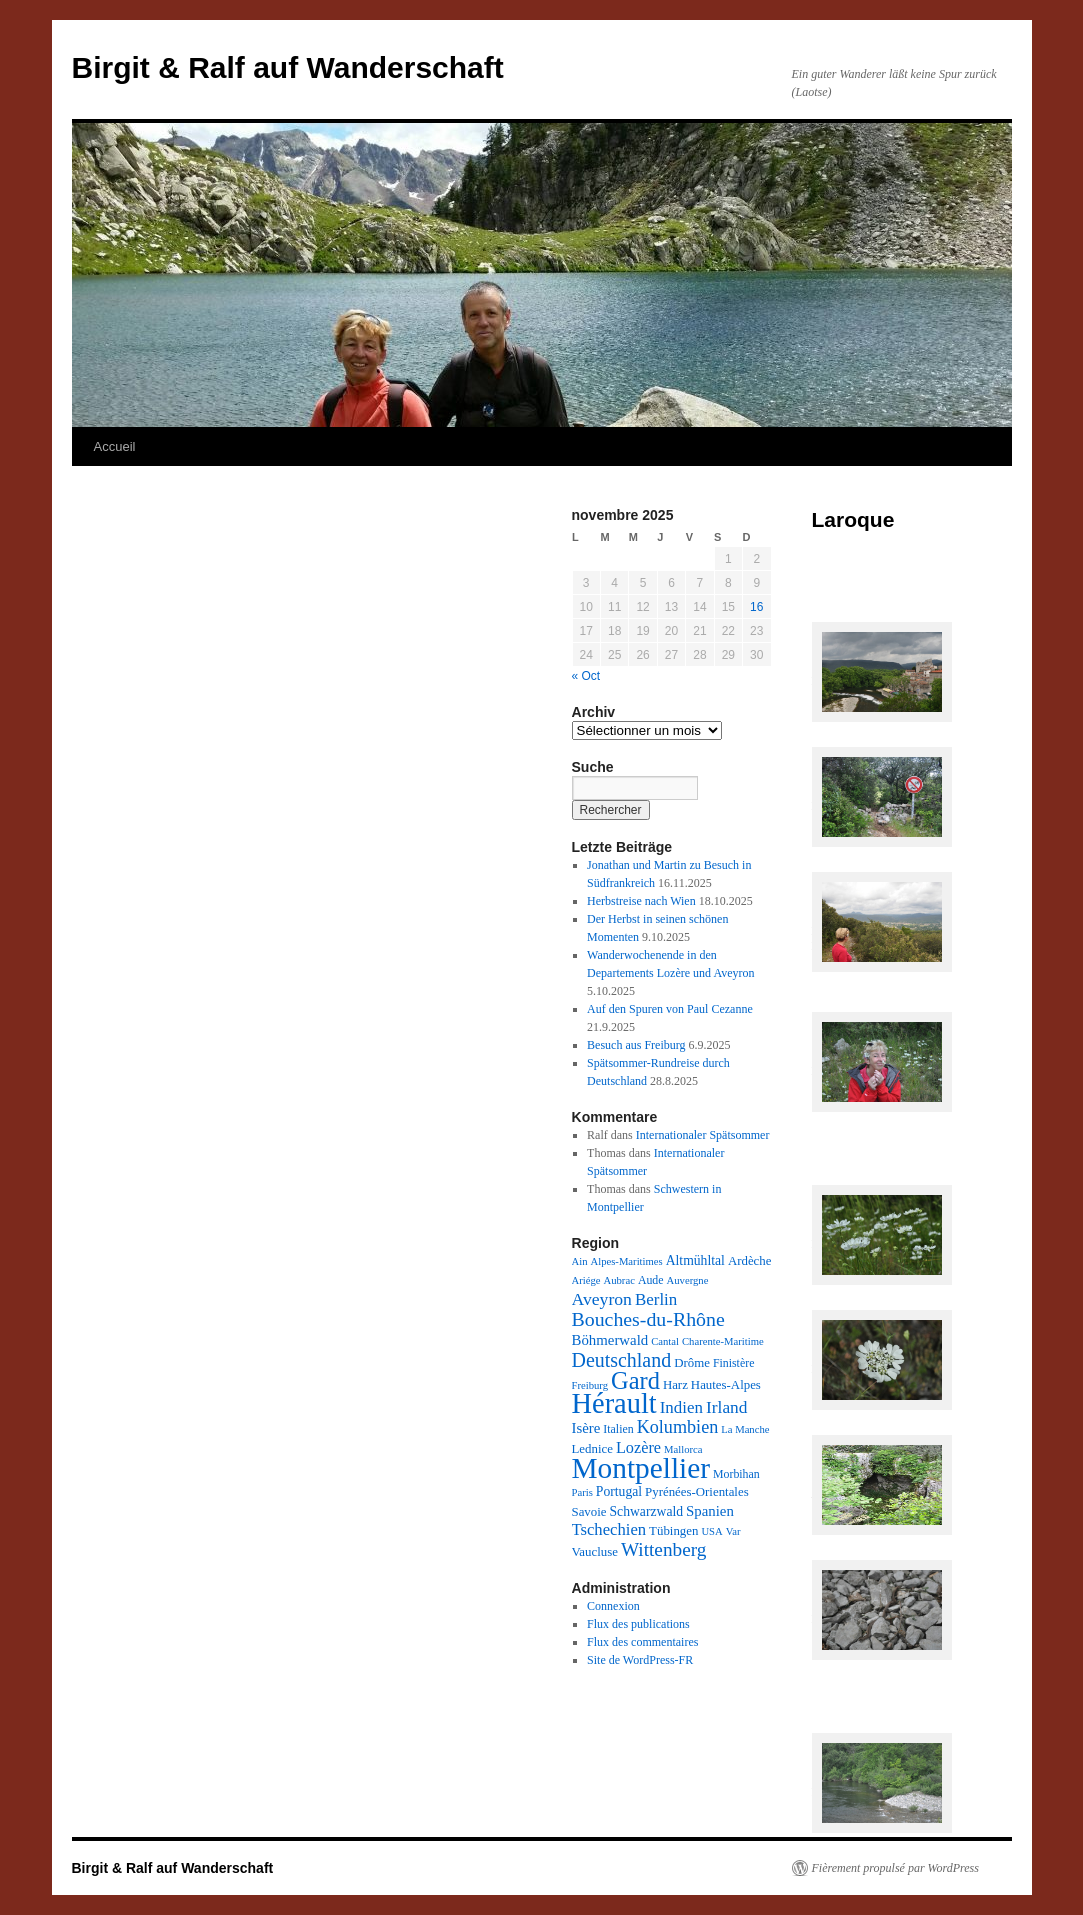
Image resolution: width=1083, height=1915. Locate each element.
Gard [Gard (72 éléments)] (635, 1380)
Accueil (115, 446)
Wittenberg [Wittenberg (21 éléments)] (663, 1549)
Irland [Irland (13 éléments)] (726, 1407)
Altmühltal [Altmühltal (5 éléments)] (695, 1260)
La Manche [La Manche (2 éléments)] (745, 1429)
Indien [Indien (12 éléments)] (681, 1407)
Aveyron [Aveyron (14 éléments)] (602, 1299)
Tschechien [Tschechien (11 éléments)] (609, 1529)
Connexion (613, 1606)
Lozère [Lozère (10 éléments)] (638, 1448)
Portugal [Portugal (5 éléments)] (619, 1491)
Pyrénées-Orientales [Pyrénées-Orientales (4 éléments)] (697, 1492)
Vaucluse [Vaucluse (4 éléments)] (595, 1552)
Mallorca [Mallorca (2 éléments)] (683, 1449)
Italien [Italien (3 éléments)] (618, 1429)
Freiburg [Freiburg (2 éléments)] (590, 1385)
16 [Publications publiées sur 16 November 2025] (756, 607)
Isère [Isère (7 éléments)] (586, 1428)
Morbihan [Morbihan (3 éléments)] (736, 1474)
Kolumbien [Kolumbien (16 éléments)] (678, 1427)
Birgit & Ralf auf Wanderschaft (288, 67)
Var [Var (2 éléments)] (733, 1531)
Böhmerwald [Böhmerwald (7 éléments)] (610, 1340)
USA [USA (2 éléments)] (711, 1531)
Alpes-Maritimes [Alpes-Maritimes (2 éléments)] (626, 1261)
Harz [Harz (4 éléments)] (675, 1385)
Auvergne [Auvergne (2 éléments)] (688, 1280)
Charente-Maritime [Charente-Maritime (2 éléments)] (723, 1341)
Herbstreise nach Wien (641, 901)
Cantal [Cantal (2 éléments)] (665, 1341)
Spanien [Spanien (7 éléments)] (710, 1511)
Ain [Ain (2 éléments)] (580, 1261)
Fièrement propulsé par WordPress (895, 1868)
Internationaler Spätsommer (703, 1135)
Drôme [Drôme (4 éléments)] (692, 1363)
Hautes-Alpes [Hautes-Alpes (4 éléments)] (726, 1385)
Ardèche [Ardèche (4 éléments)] (750, 1261)
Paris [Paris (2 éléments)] (582, 1492)
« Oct (586, 676)
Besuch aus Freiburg (636, 1045)
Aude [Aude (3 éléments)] (651, 1280)
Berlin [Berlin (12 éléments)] (656, 1299)
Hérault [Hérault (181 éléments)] (614, 1403)
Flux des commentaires (642, 1642)
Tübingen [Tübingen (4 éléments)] (673, 1531)
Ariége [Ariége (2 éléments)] (586, 1280)
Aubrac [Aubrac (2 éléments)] (619, 1280)
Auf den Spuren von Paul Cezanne (670, 1009)
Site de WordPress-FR (640, 1660)
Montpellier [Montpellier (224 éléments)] (641, 1468)
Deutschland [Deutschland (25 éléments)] (622, 1360)
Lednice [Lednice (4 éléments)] (592, 1449)
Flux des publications (638, 1624)
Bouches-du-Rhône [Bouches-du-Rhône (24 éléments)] (648, 1319)
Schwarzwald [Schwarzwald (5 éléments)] (647, 1511)
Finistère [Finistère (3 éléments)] (734, 1363)
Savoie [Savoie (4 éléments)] (589, 1512)
